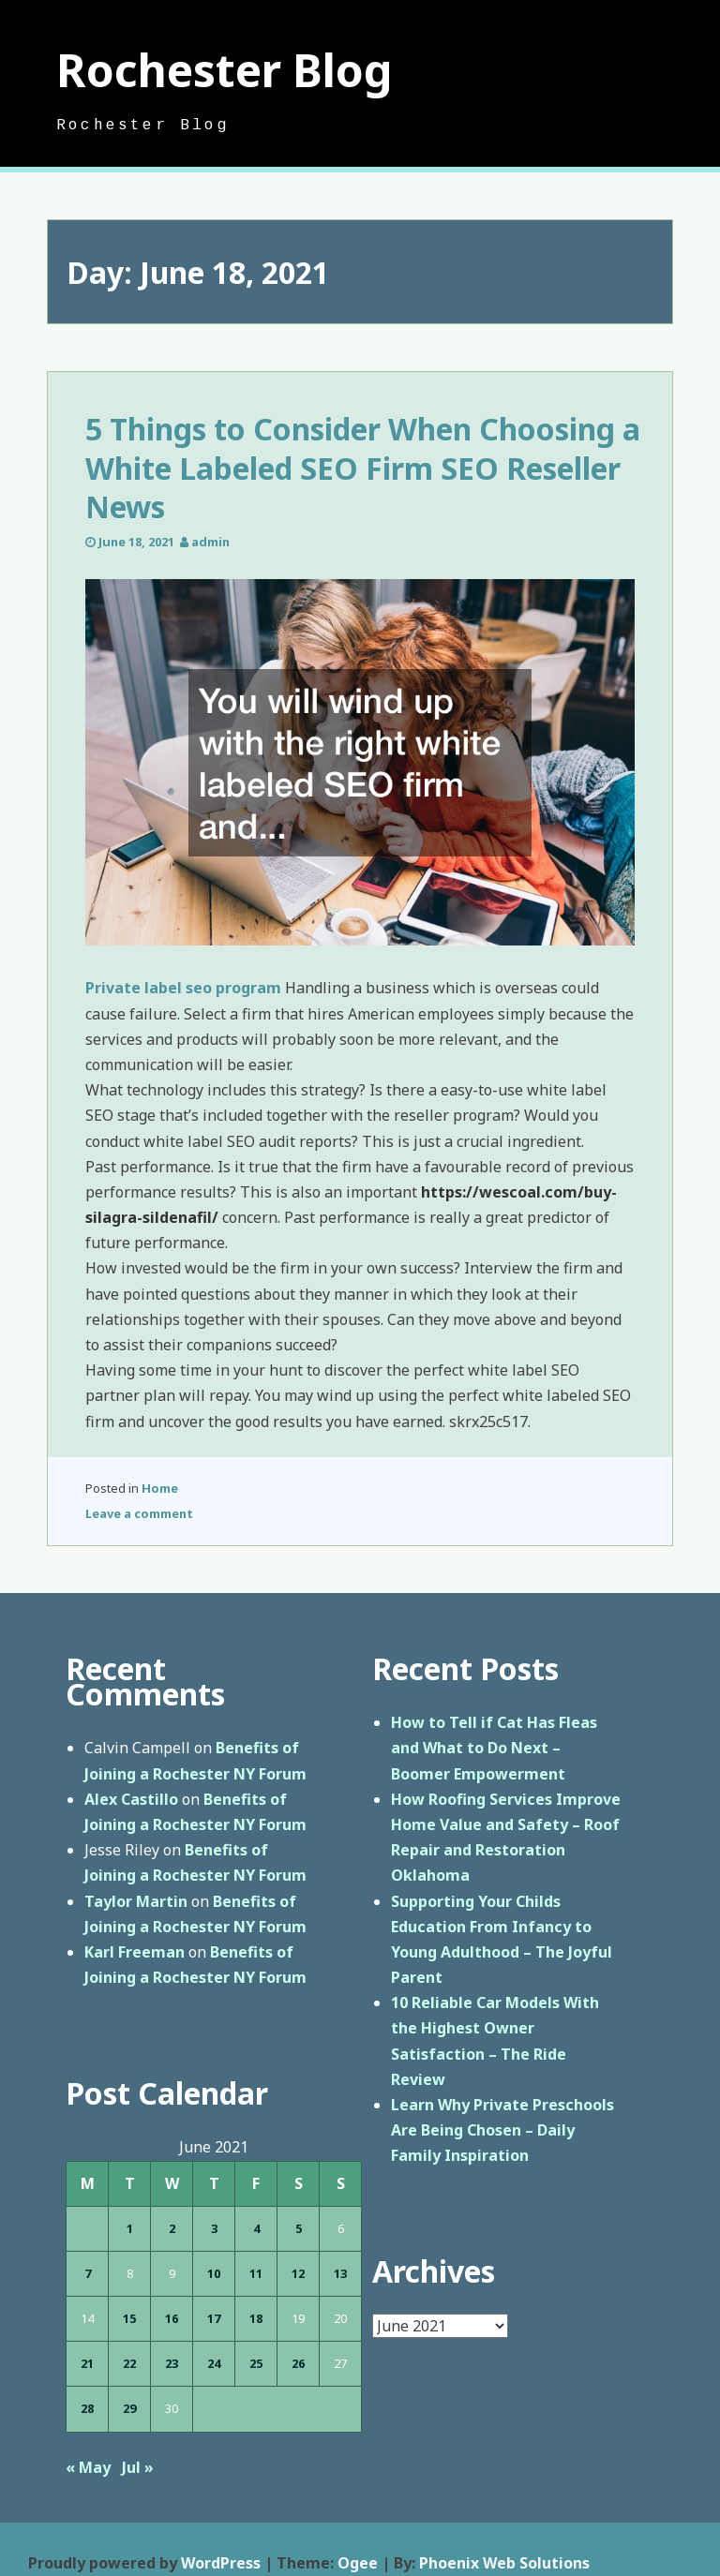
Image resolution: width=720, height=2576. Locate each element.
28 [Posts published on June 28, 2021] (87, 2408)
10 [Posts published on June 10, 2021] (213, 2273)
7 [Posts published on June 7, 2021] (87, 2273)
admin (210, 541)
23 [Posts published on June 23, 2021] (171, 2363)
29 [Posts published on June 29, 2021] (129, 2408)
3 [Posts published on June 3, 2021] (214, 2228)
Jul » (138, 2467)
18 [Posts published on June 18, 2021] (255, 2318)
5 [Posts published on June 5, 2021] (298, 2228)
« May (88, 2467)
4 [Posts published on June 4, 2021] (256, 2228)
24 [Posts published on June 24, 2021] (213, 2363)
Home (160, 1488)
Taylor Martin (136, 1901)
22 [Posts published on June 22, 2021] (129, 2363)
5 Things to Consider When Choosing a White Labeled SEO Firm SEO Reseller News (362, 468)
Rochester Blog (224, 69)
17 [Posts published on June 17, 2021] (213, 2318)
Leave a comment (139, 1513)
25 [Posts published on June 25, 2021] (255, 2363)
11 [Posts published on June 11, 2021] (255, 2273)
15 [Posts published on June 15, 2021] (129, 2318)
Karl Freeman (134, 1952)
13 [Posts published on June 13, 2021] (340, 2273)
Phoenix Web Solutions (504, 2563)
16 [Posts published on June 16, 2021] (171, 2318)
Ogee (358, 2563)
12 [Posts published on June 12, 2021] (298, 2273)
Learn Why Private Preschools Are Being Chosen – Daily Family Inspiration (502, 2130)
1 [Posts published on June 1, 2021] (130, 2228)
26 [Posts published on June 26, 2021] (298, 2363)
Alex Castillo (131, 1799)
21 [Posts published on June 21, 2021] (87, 2363)
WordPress (221, 2563)
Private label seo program (183, 987)
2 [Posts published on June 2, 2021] (172, 2228)
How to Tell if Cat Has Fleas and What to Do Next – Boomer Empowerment (494, 1747)
